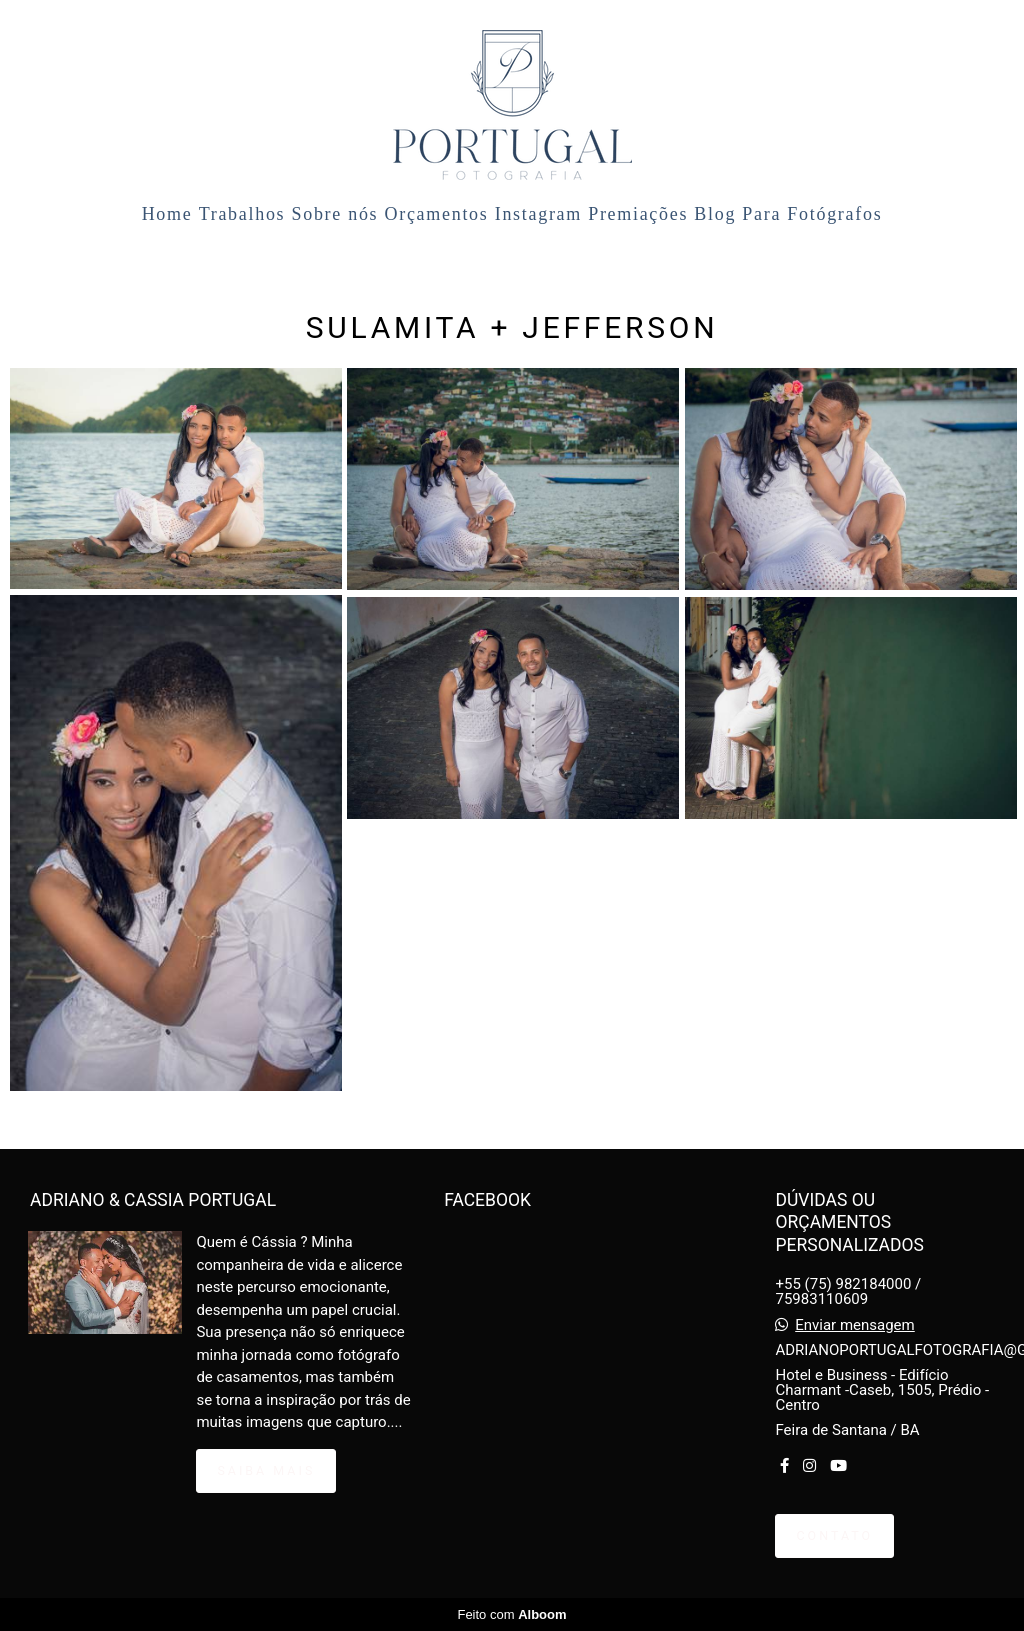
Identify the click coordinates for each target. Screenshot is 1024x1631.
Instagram (538, 214)
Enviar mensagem (855, 1325)
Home (167, 214)
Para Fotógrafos (812, 214)
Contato (834, 1535)
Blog (715, 214)
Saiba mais (266, 1470)
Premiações (638, 214)
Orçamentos (437, 214)
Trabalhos (242, 214)
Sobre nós (335, 214)
